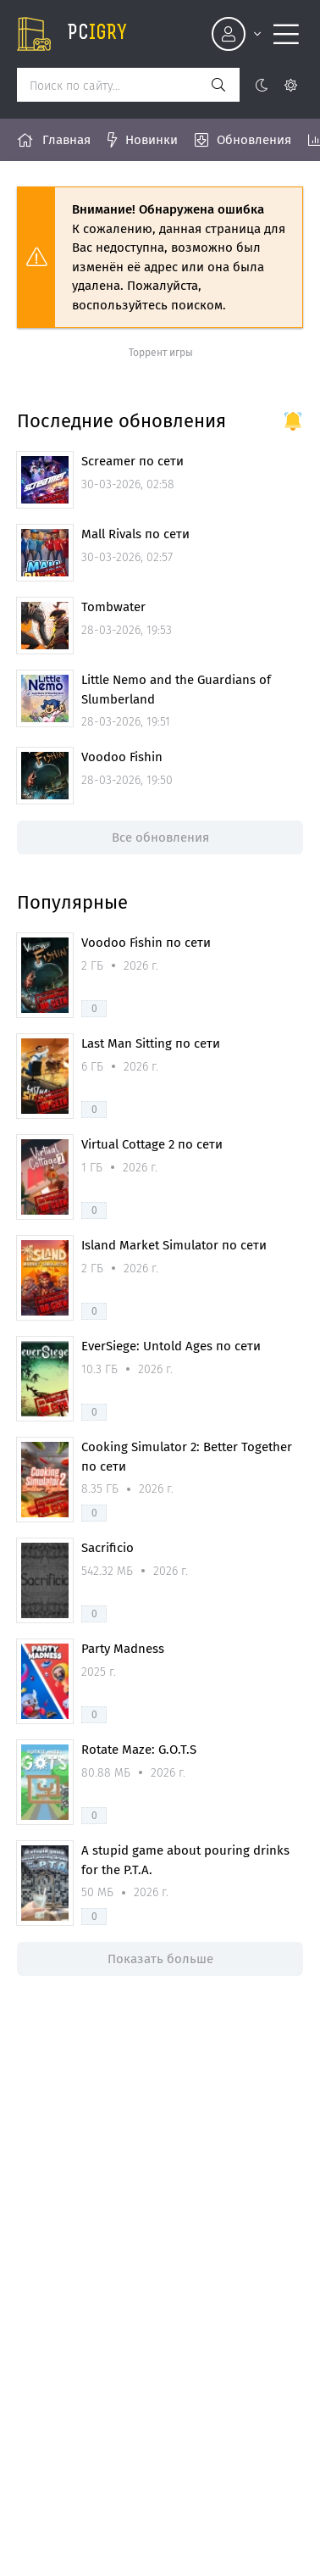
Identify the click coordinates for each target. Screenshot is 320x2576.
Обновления (254, 139)
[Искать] (218, 85)
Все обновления (160, 837)
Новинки (151, 139)
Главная (66, 139)
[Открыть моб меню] (286, 34)
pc (97, 34)
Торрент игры (161, 353)
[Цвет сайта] (275, 85)
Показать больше (160, 1959)
